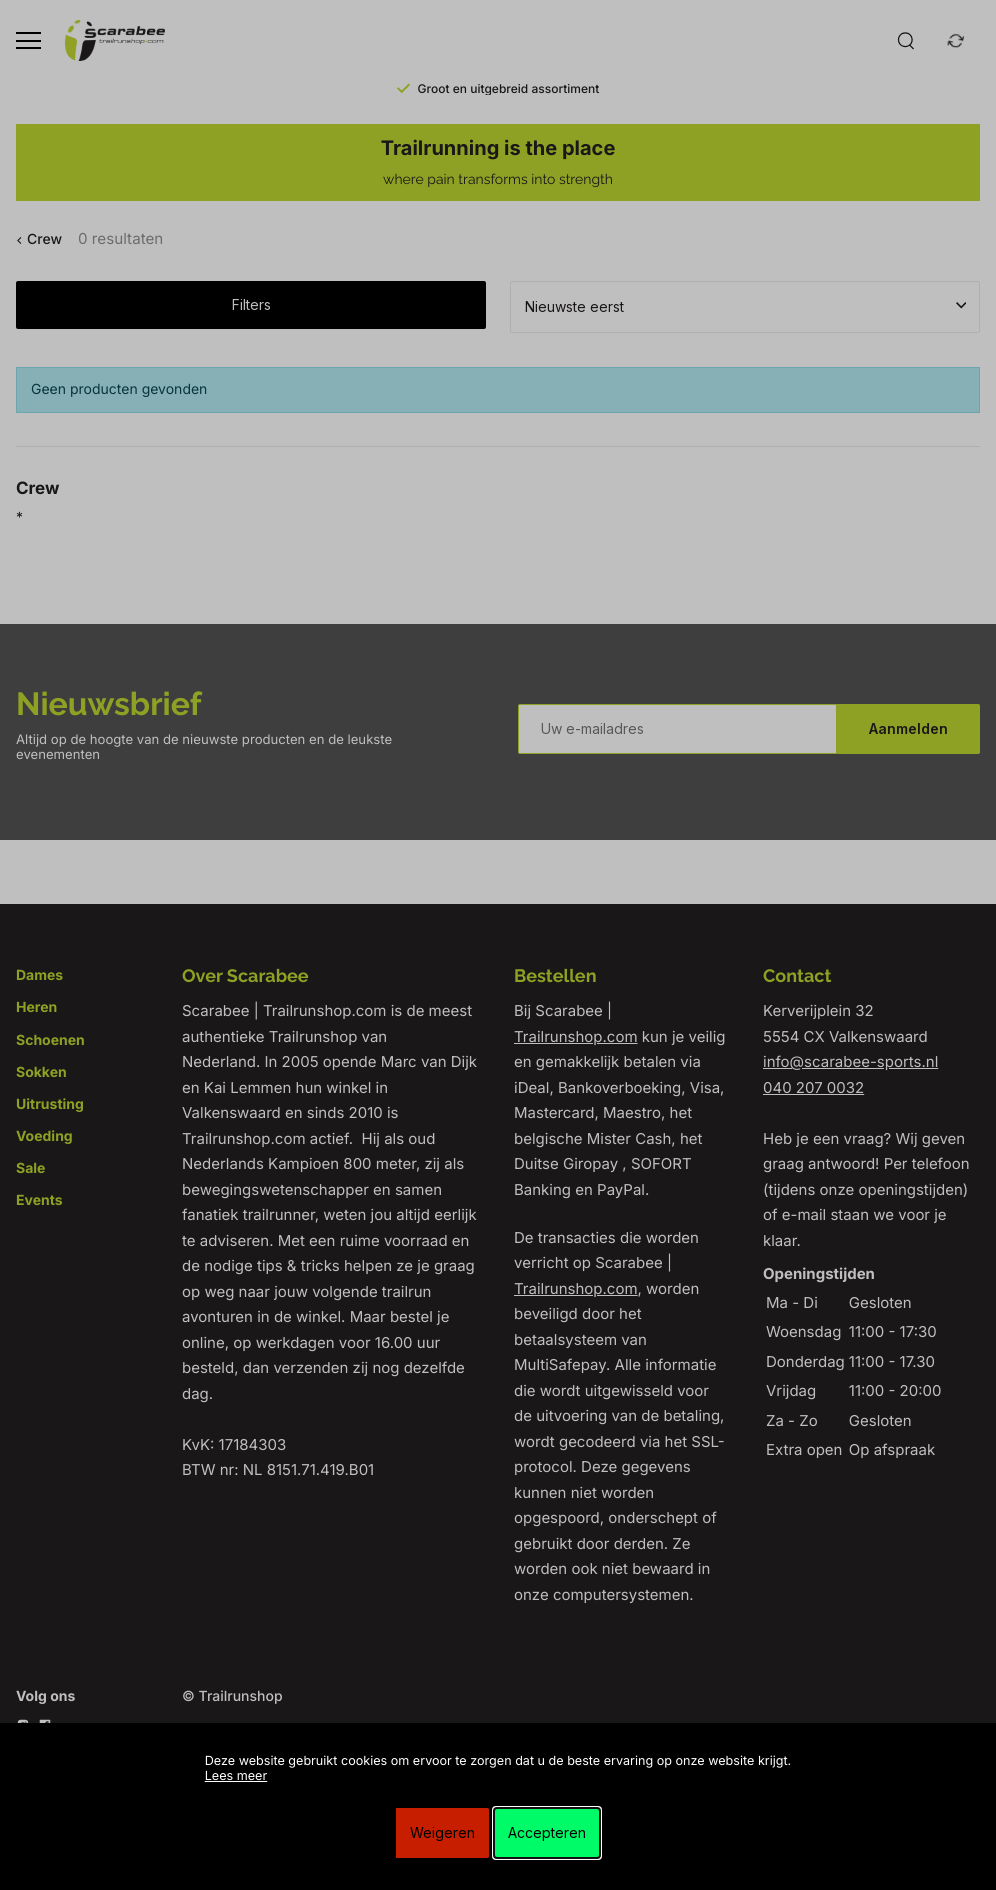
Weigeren (442, 1832)
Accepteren (547, 1832)
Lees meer (236, 1776)
